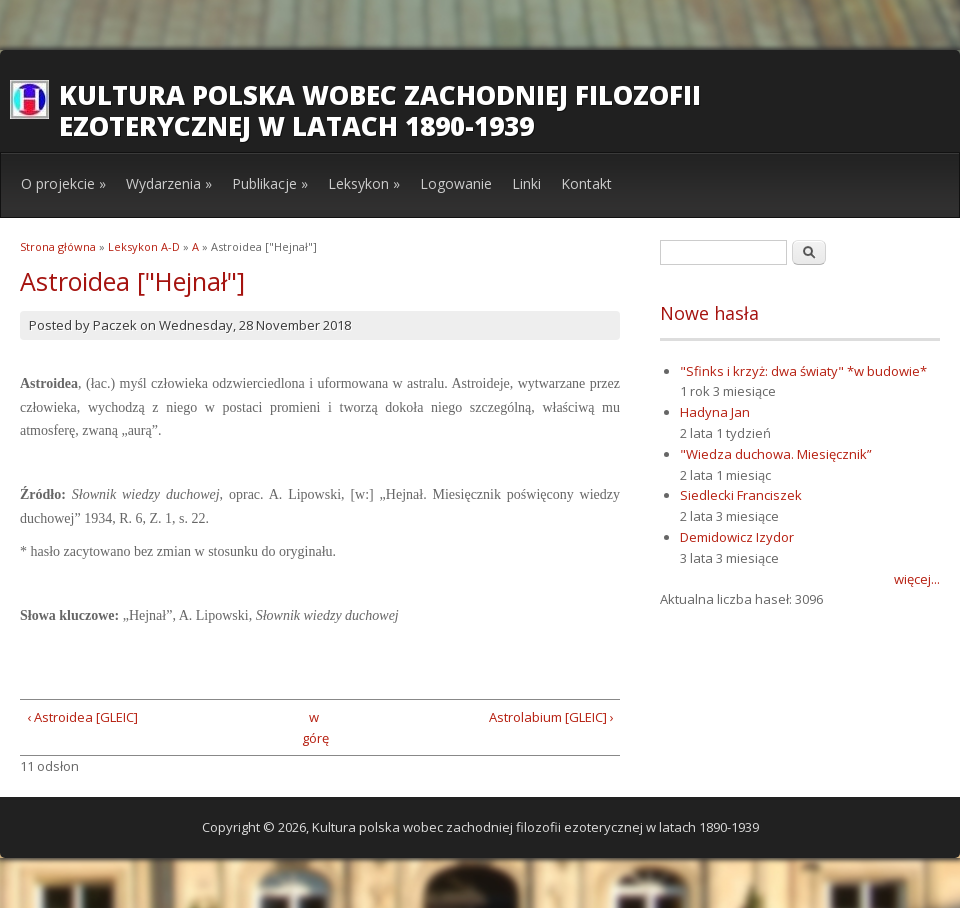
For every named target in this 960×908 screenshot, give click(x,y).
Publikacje (270, 183)
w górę (313, 727)
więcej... (917, 579)
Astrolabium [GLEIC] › (551, 717)
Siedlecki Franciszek (741, 495)
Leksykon (364, 183)
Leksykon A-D (144, 246)
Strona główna (58, 246)
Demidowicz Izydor (737, 537)
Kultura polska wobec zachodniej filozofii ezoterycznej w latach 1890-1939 (380, 110)
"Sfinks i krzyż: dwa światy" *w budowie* (803, 371)
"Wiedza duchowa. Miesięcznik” (776, 454)
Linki (526, 183)
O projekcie (63, 183)
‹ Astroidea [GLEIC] (82, 717)
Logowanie (456, 183)
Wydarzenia (169, 183)
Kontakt (586, 183)
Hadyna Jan (715, 412)
